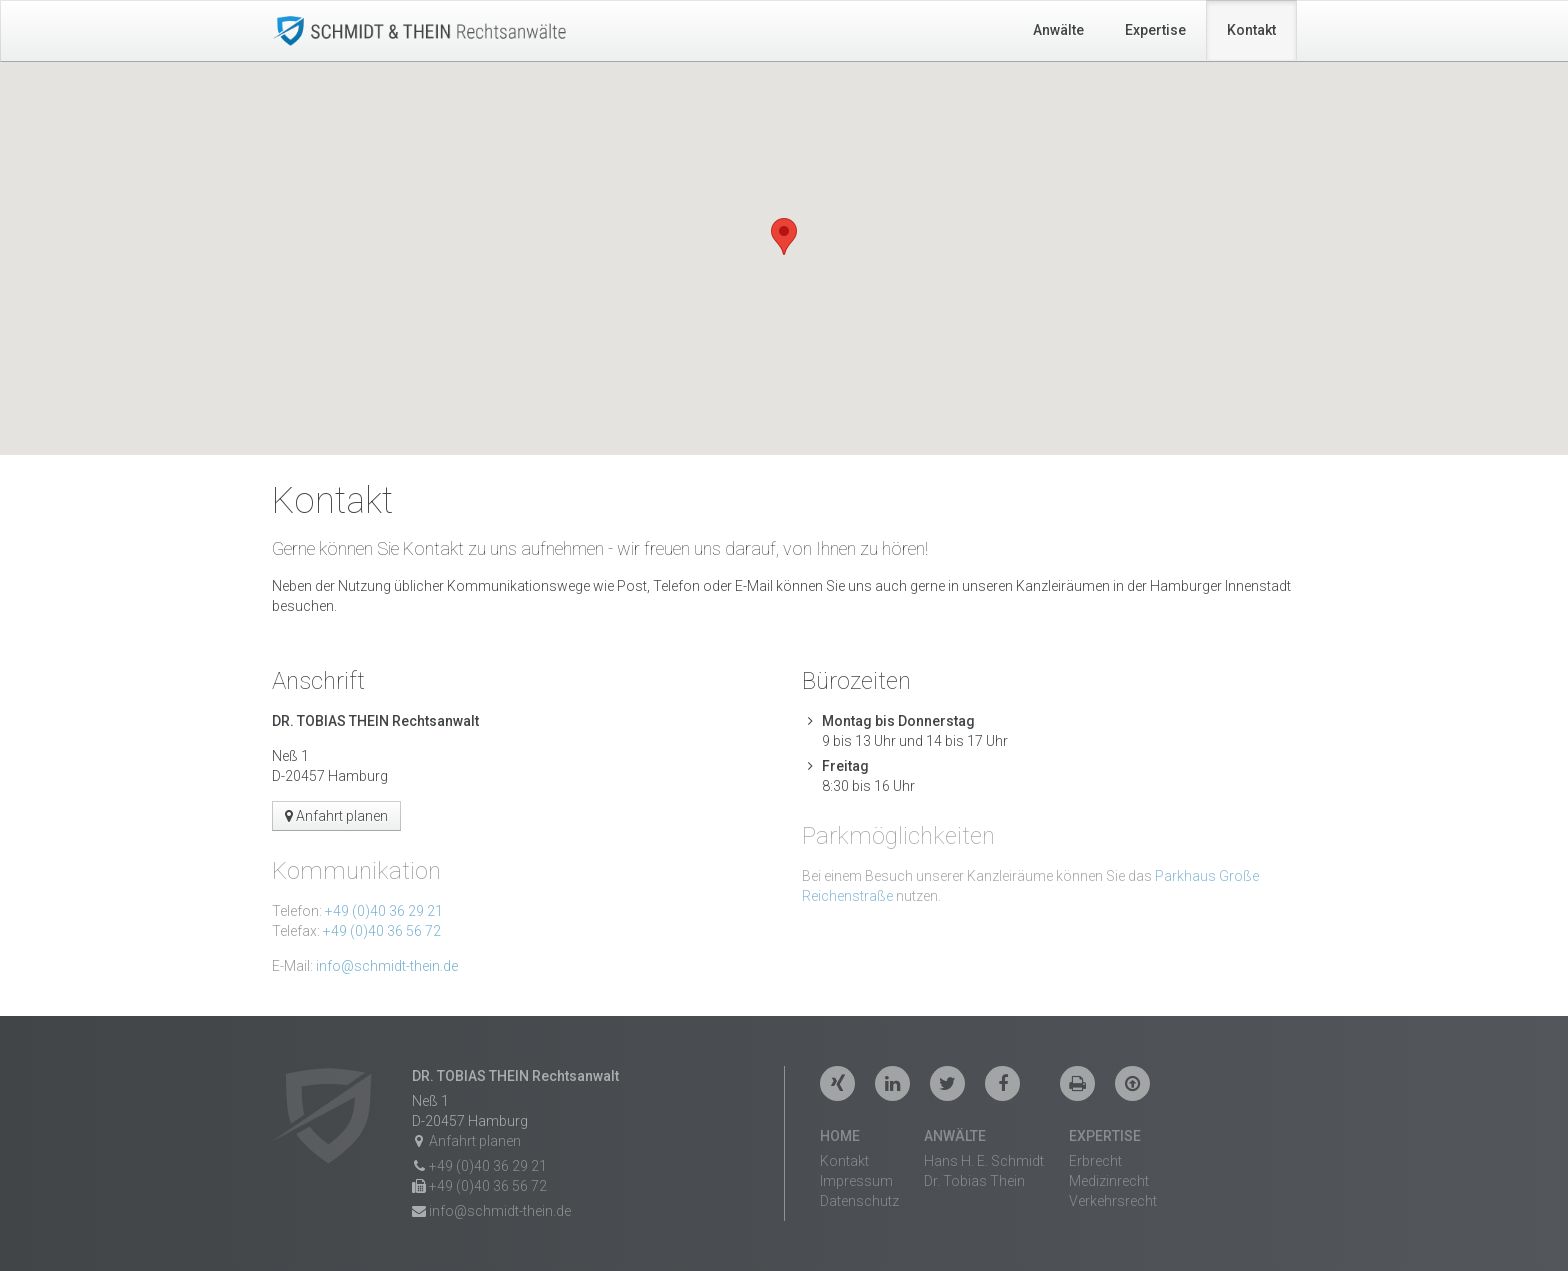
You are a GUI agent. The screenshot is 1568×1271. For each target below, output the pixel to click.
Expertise (1155, 30)
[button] (784, 236)
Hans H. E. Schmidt (984, 1161)
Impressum (856, 1181)
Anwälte (1058, 30)
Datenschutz (859, 1201)
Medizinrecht (1109, 1181)
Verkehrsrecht (1113, 1201)
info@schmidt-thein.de (387, 966)
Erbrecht (1095, 1161)
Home (840, 1136)
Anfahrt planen (336, 816)
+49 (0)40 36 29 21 (384, 911)
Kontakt (1251, 30)
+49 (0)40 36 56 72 (382, 931)
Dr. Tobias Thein (974, 1181)
